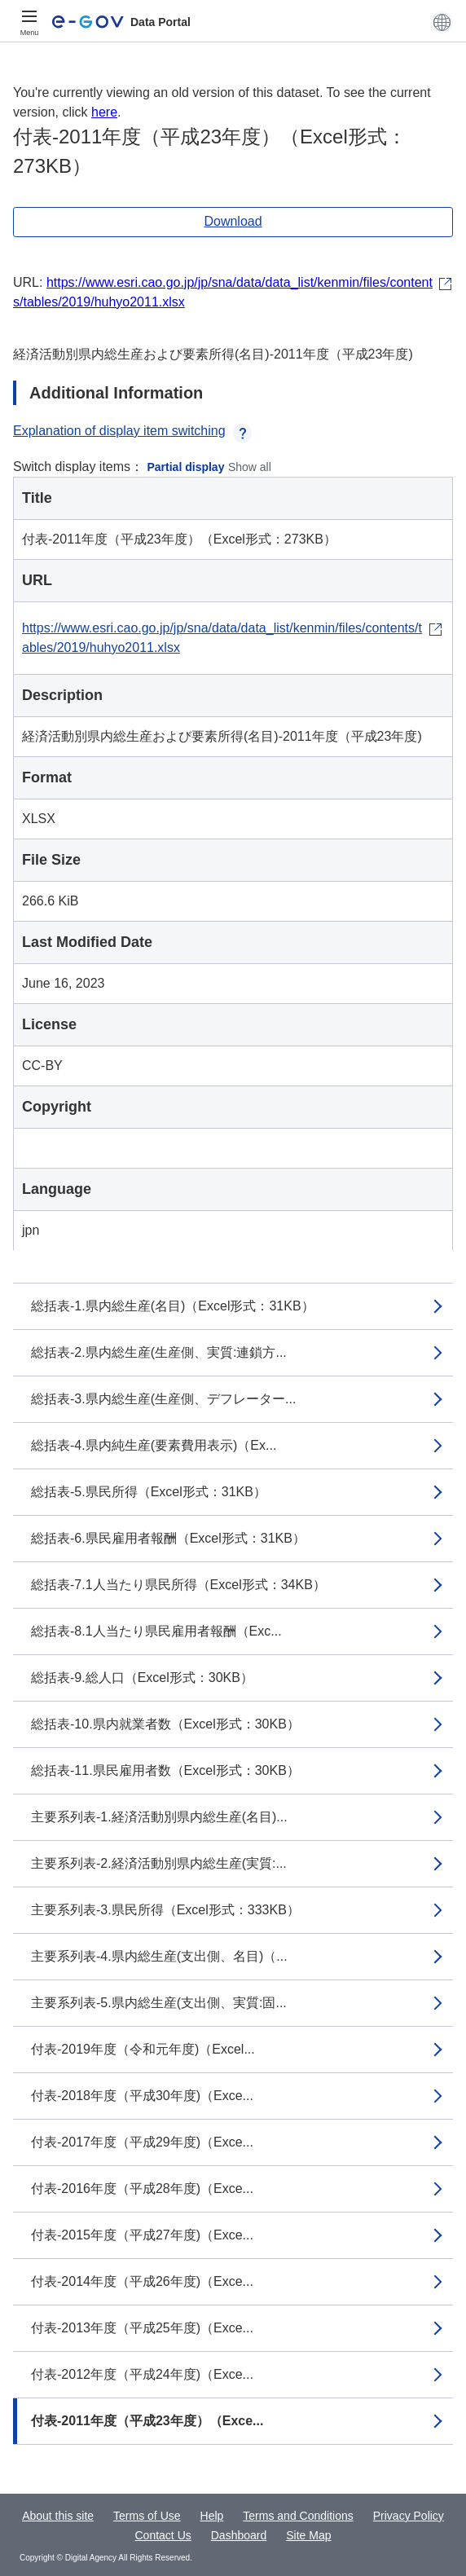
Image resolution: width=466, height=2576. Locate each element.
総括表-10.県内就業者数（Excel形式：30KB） (165, 1724)
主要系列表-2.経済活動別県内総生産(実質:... (159, 1863)
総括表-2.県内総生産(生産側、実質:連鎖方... (159, 1352)
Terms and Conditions (298, 2515)
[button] (442, 22)
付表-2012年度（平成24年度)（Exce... (142, 2374)
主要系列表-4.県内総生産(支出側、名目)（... (159, 1956)
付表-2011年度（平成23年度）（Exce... (147, 2421)
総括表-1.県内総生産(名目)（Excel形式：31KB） (172, 1306)
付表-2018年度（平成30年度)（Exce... (142, 2096)
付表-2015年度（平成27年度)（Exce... (142, 2235)
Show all (249, 466)
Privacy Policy (408, 2515)
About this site (58, 2515)
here (104, 112)
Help (212, 2515)
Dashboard (239, 2535)
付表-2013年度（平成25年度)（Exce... (142, 2328)
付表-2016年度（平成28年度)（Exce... (142, 2188)
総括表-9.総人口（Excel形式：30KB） (142, 1677)
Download (233, 221)
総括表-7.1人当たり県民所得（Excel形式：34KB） (178, 1585)
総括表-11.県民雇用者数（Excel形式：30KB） (165, 1770)
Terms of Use (146, 2515)
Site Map (308, 2535)
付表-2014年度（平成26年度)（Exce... (142, 2281)
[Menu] (29, 22)
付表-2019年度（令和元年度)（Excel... (143, 2049)
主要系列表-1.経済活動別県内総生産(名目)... (159, 1817)
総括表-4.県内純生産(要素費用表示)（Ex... (153, 1445)
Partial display (186, 466)
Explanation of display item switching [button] (132, 431)
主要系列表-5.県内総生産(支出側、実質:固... (159, 2003)
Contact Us (163, 2535)
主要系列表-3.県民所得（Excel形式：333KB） (165, 1910)
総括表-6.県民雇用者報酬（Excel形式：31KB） (168, 1538)
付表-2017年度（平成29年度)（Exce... (142, 2142)
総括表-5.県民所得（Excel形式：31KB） (148, 1492)
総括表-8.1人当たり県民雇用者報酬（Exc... (156, 1631)
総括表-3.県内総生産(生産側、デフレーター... (163, 1399)
